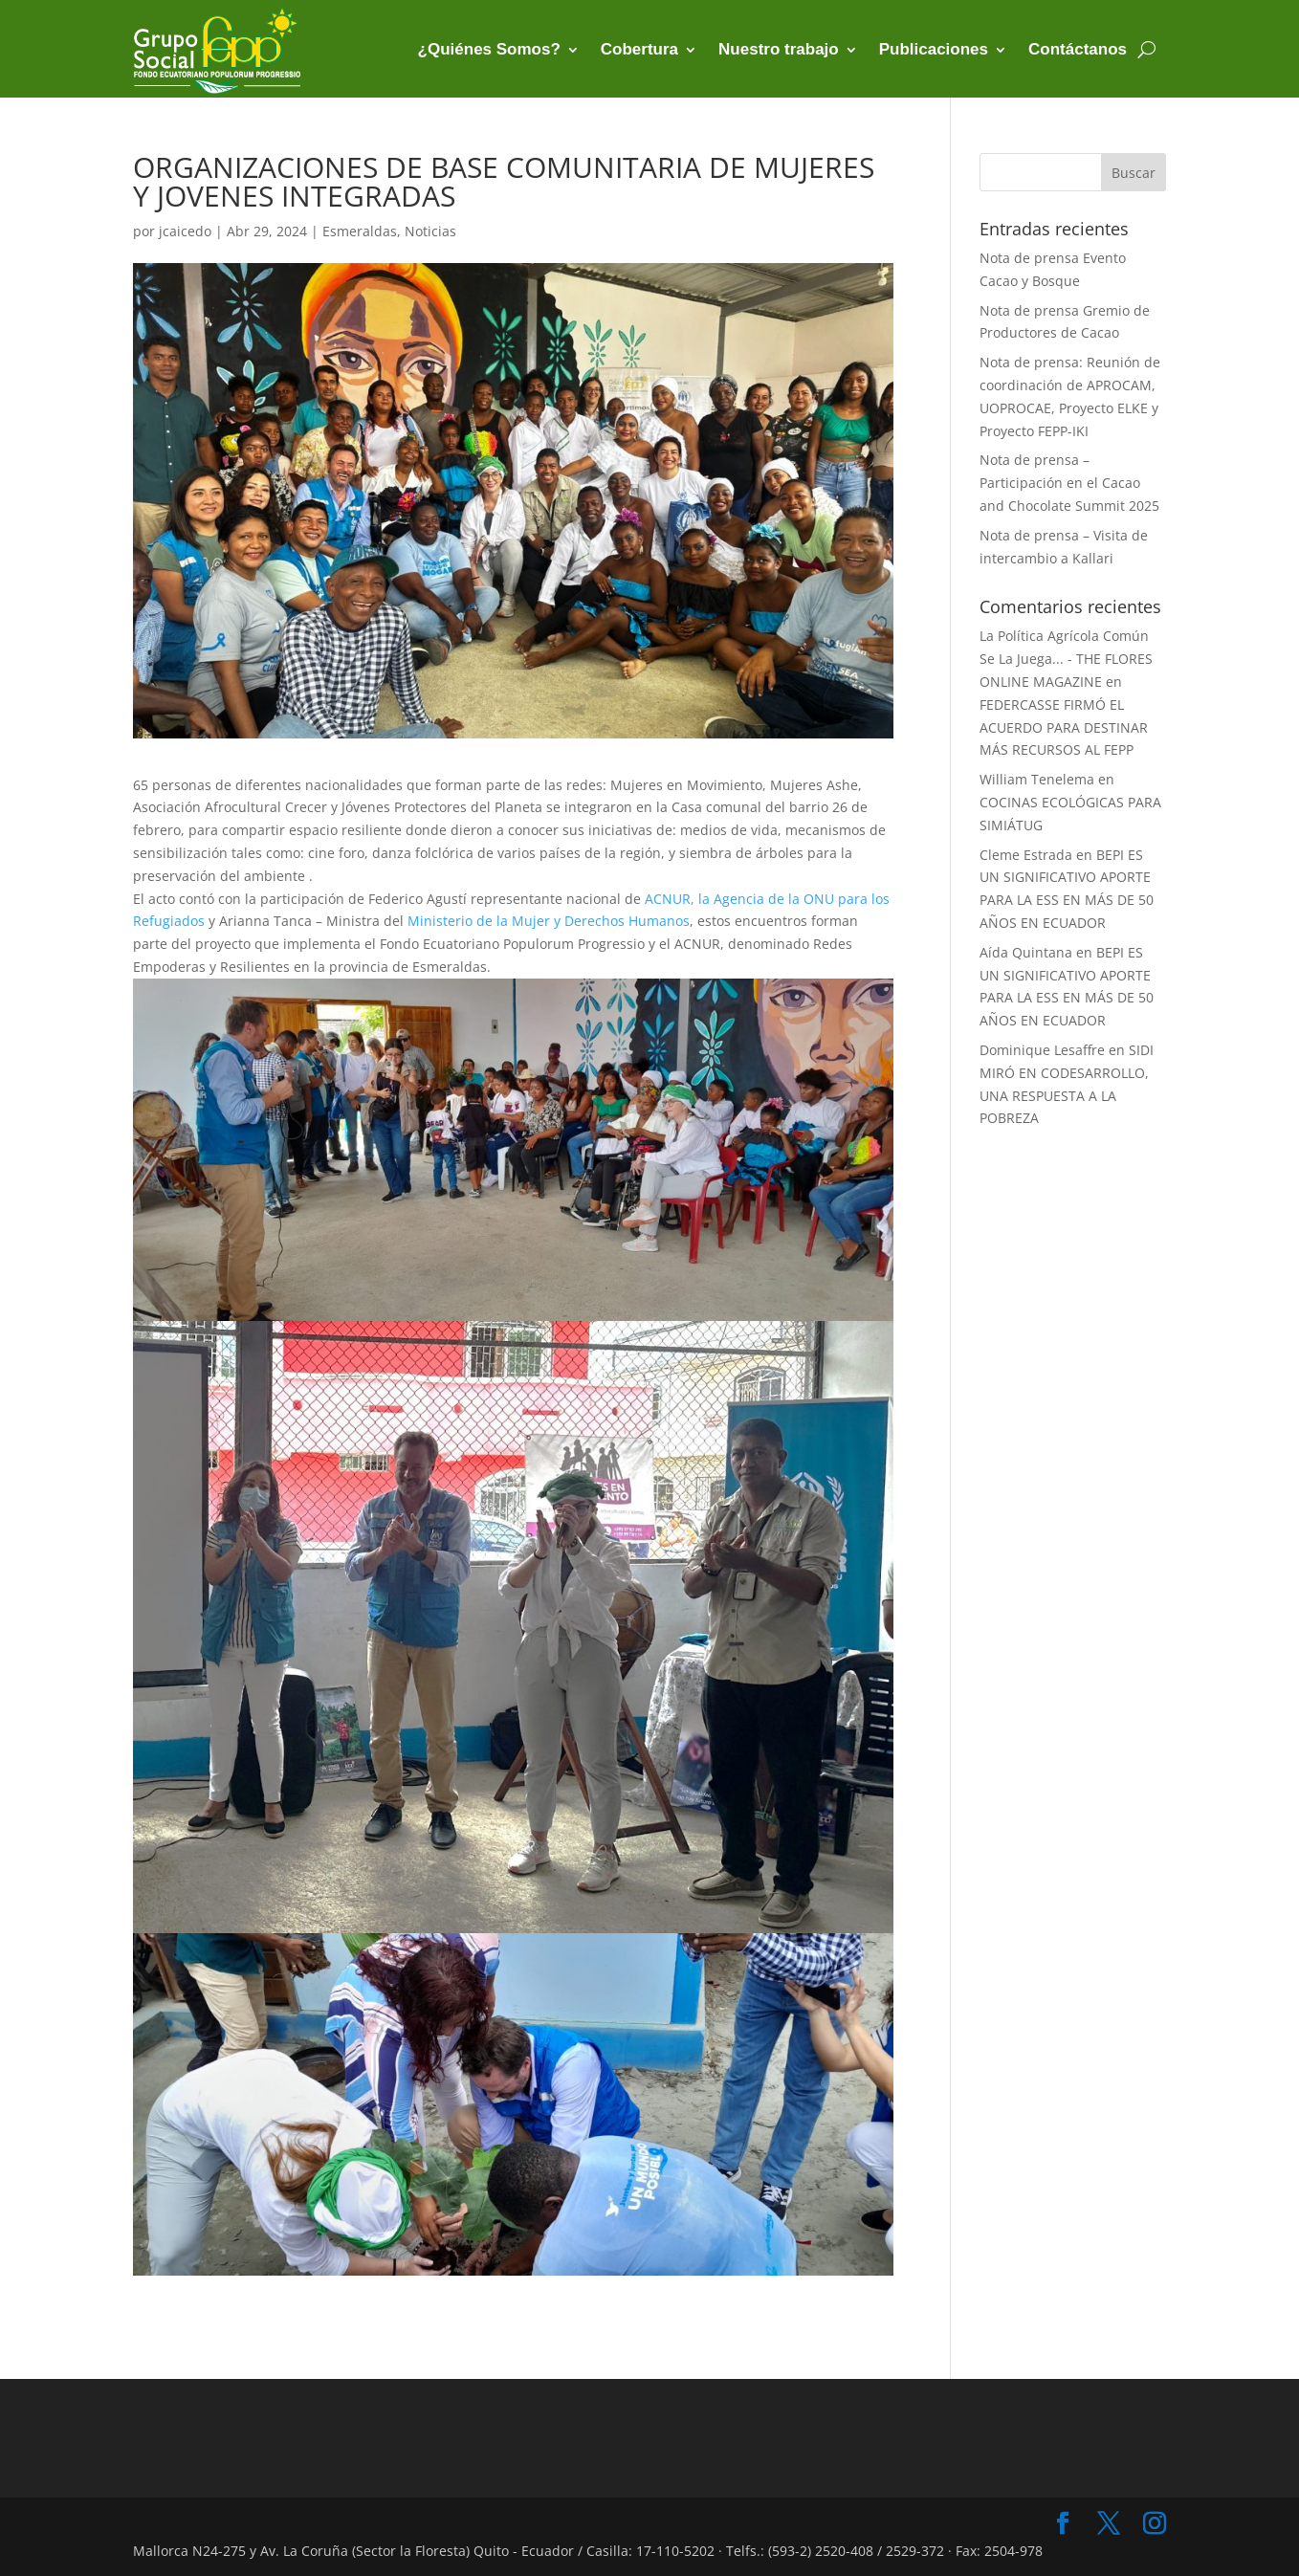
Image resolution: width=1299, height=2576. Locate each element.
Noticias (430, 231)
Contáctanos (1077, 49)
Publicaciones (933, 49)
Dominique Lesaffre (1042, 1050)
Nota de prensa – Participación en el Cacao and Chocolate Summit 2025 (1069, 483)
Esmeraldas (359, 231)
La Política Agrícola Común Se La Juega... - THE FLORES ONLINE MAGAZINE (1066, 659)
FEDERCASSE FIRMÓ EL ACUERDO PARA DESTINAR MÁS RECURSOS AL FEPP (1064, 727)
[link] (548, 921)
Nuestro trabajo (778, 49)
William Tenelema (1037, 779)
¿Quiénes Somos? (489, 49)
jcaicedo (185, 231)
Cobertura (639, 49)
